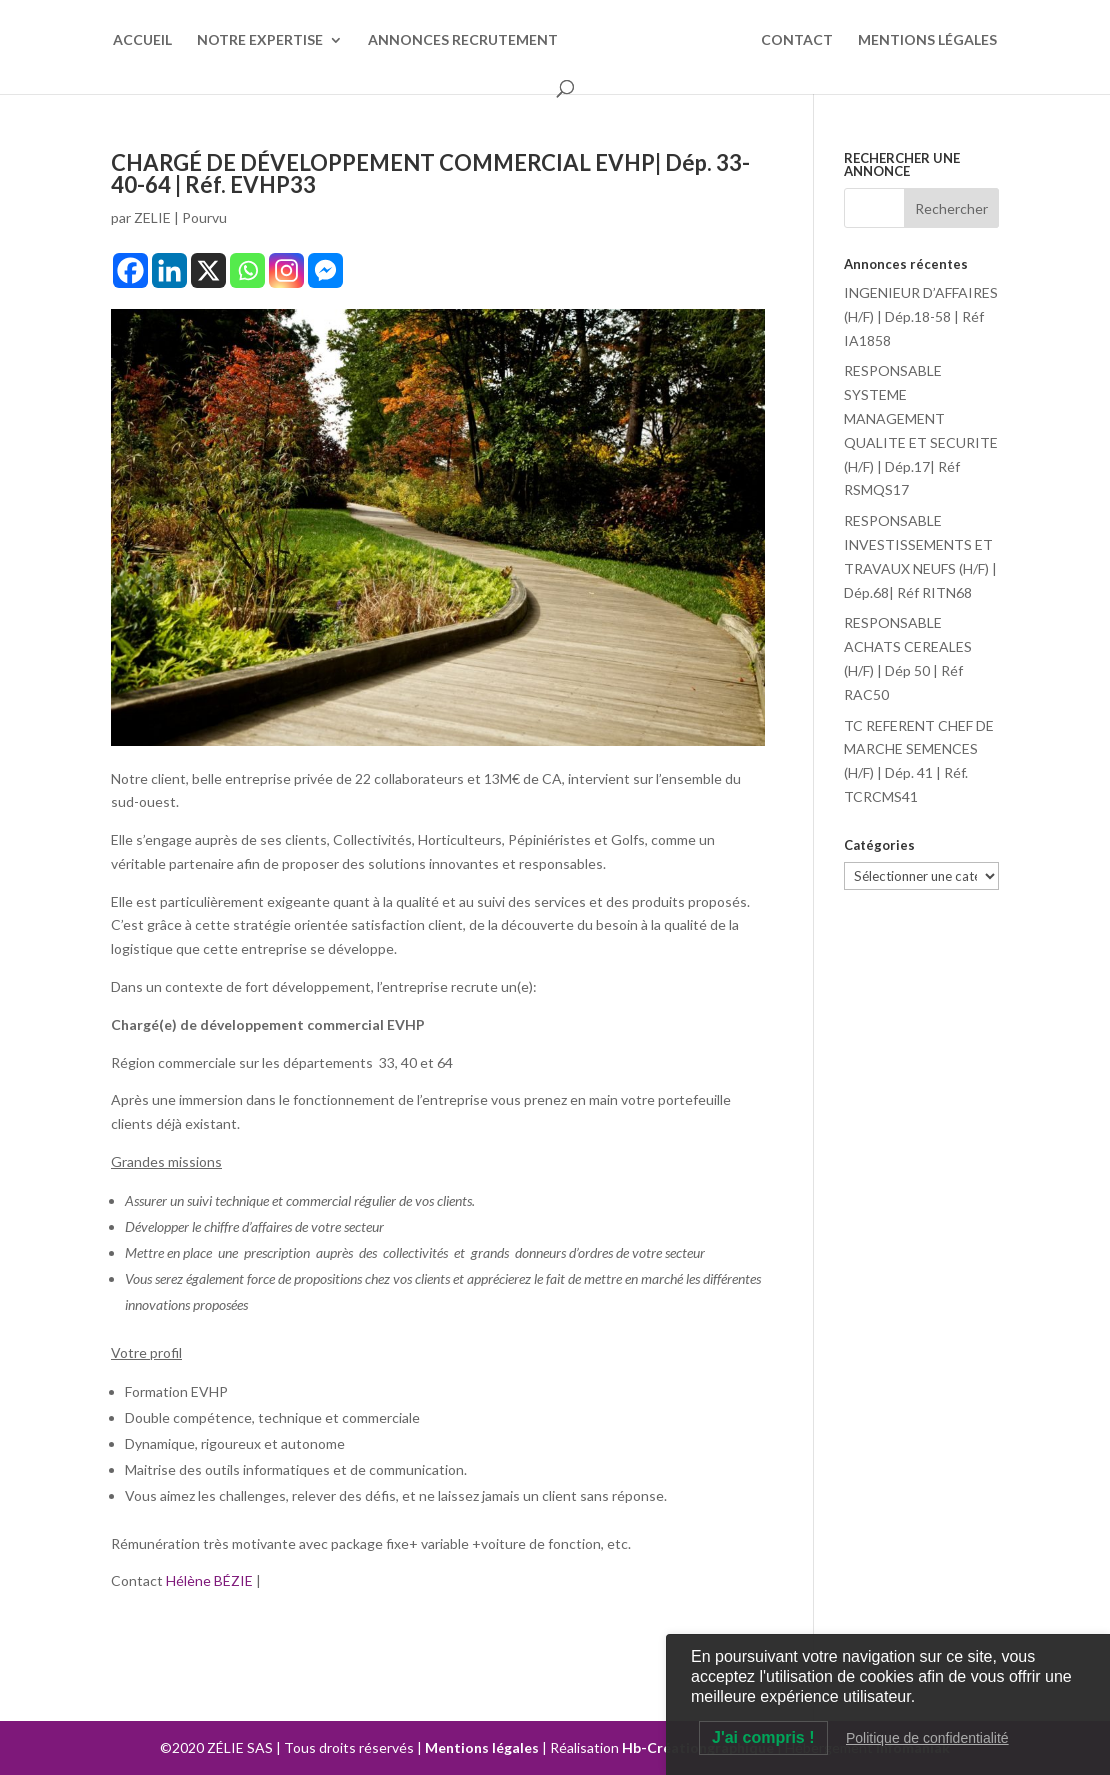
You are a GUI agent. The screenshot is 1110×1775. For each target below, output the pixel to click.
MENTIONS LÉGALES (927, 40)
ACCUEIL (142, 40)
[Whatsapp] (247, 270)
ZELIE (152, 217)
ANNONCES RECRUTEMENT (463, 40)
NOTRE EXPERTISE (260, 40)
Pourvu (204, 217)
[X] (208, 270)
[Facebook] (130, 270)
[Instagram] (286, 270)
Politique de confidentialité (927, 1738)
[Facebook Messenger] (325, 270)
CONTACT (797, 40)
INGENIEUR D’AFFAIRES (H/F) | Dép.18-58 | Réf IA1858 (921, 316)
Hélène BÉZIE (211, 1580)
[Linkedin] (169, 270)
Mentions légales (482, 1747)
